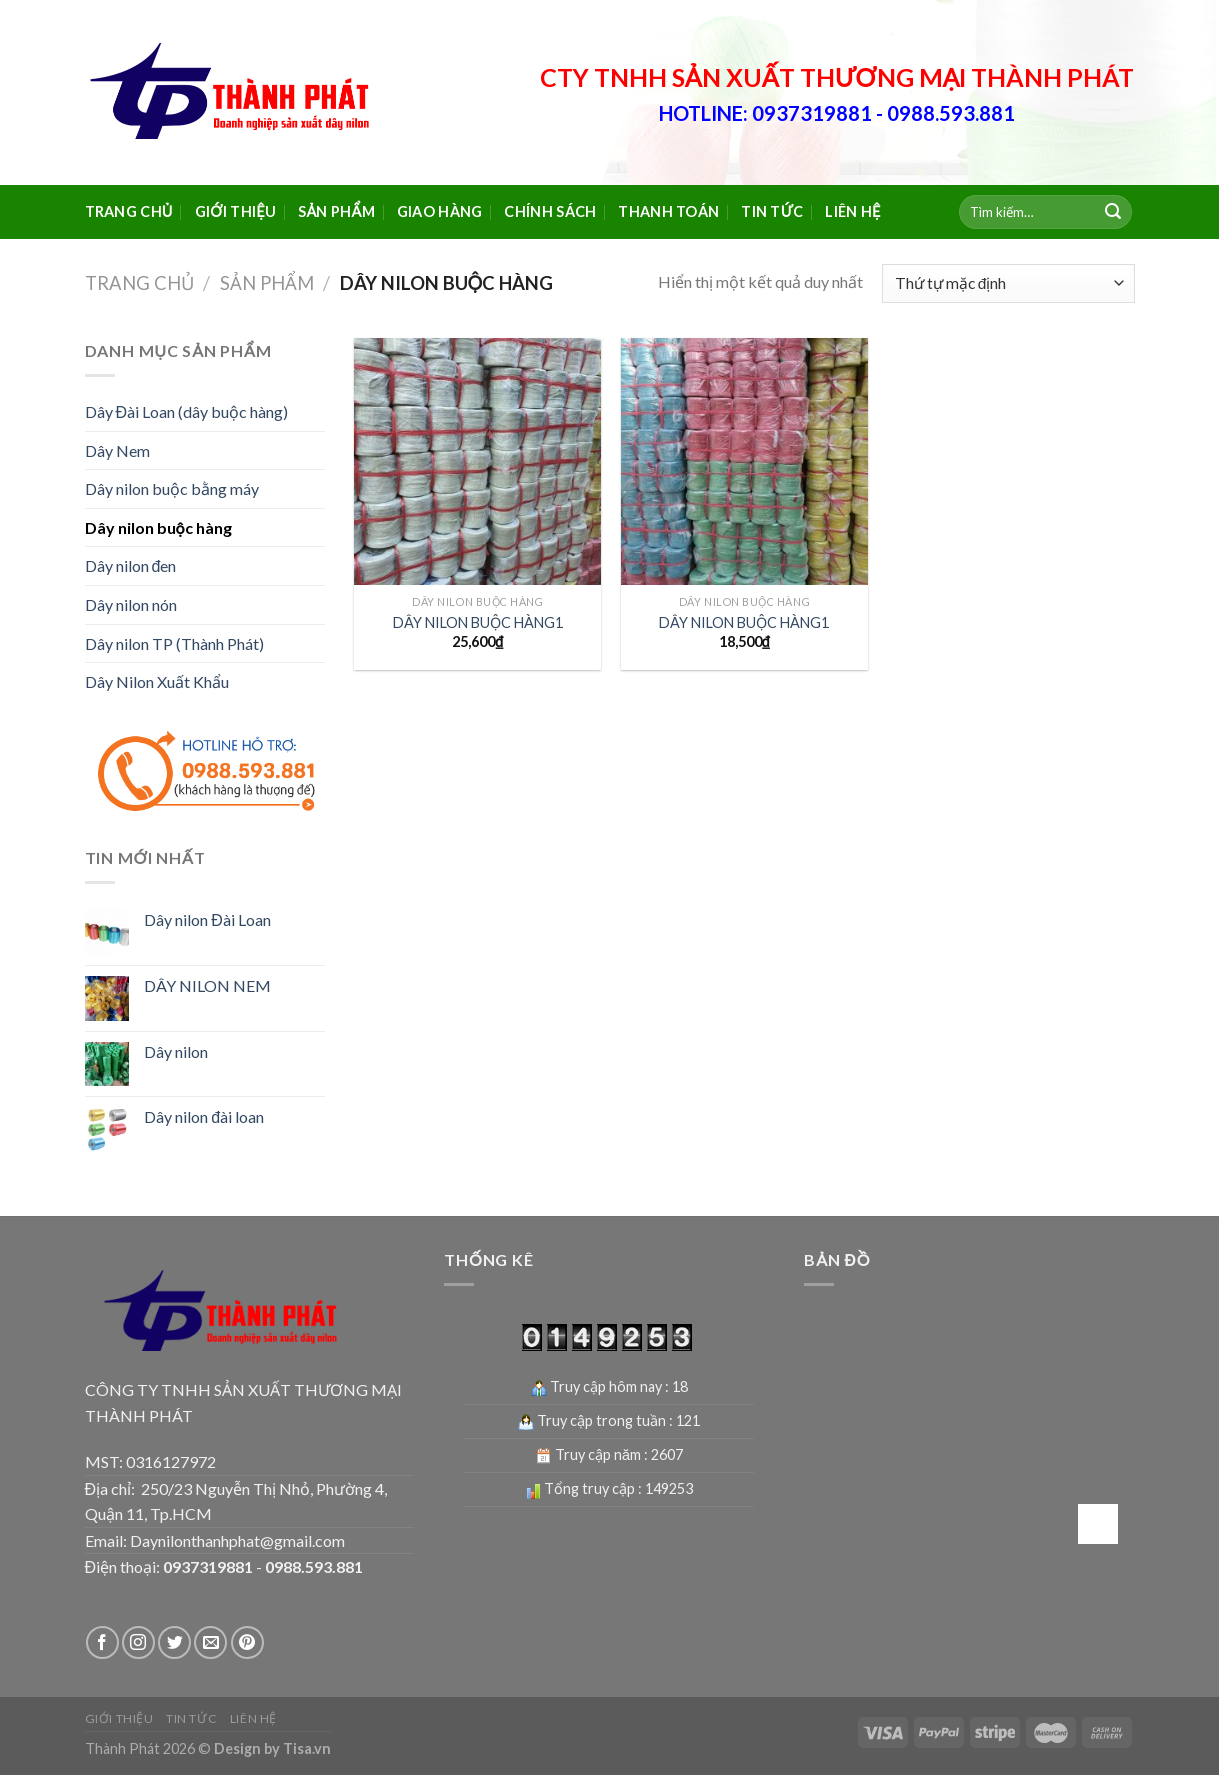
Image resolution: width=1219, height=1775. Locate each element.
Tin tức (772, 211)
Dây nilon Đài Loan (207, 919)
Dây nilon (176, 1051)
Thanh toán (668, 211)
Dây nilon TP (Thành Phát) (174, 643)
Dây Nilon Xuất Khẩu (157, 681)
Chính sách (550, 211)
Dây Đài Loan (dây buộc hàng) (187, 411)
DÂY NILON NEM (207, 985)
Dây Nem (117, 450)
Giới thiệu (235, 211)
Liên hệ (852, 211)
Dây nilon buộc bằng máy (172, 488)
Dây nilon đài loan (204, 1116)
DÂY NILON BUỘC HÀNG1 (478, 622)
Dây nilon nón (131, 604)
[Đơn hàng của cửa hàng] (1008, 283)
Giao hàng (440, 211)
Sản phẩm (336, 211)
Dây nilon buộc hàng (158, 527)
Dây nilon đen (131, 565)
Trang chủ (129, 211)
